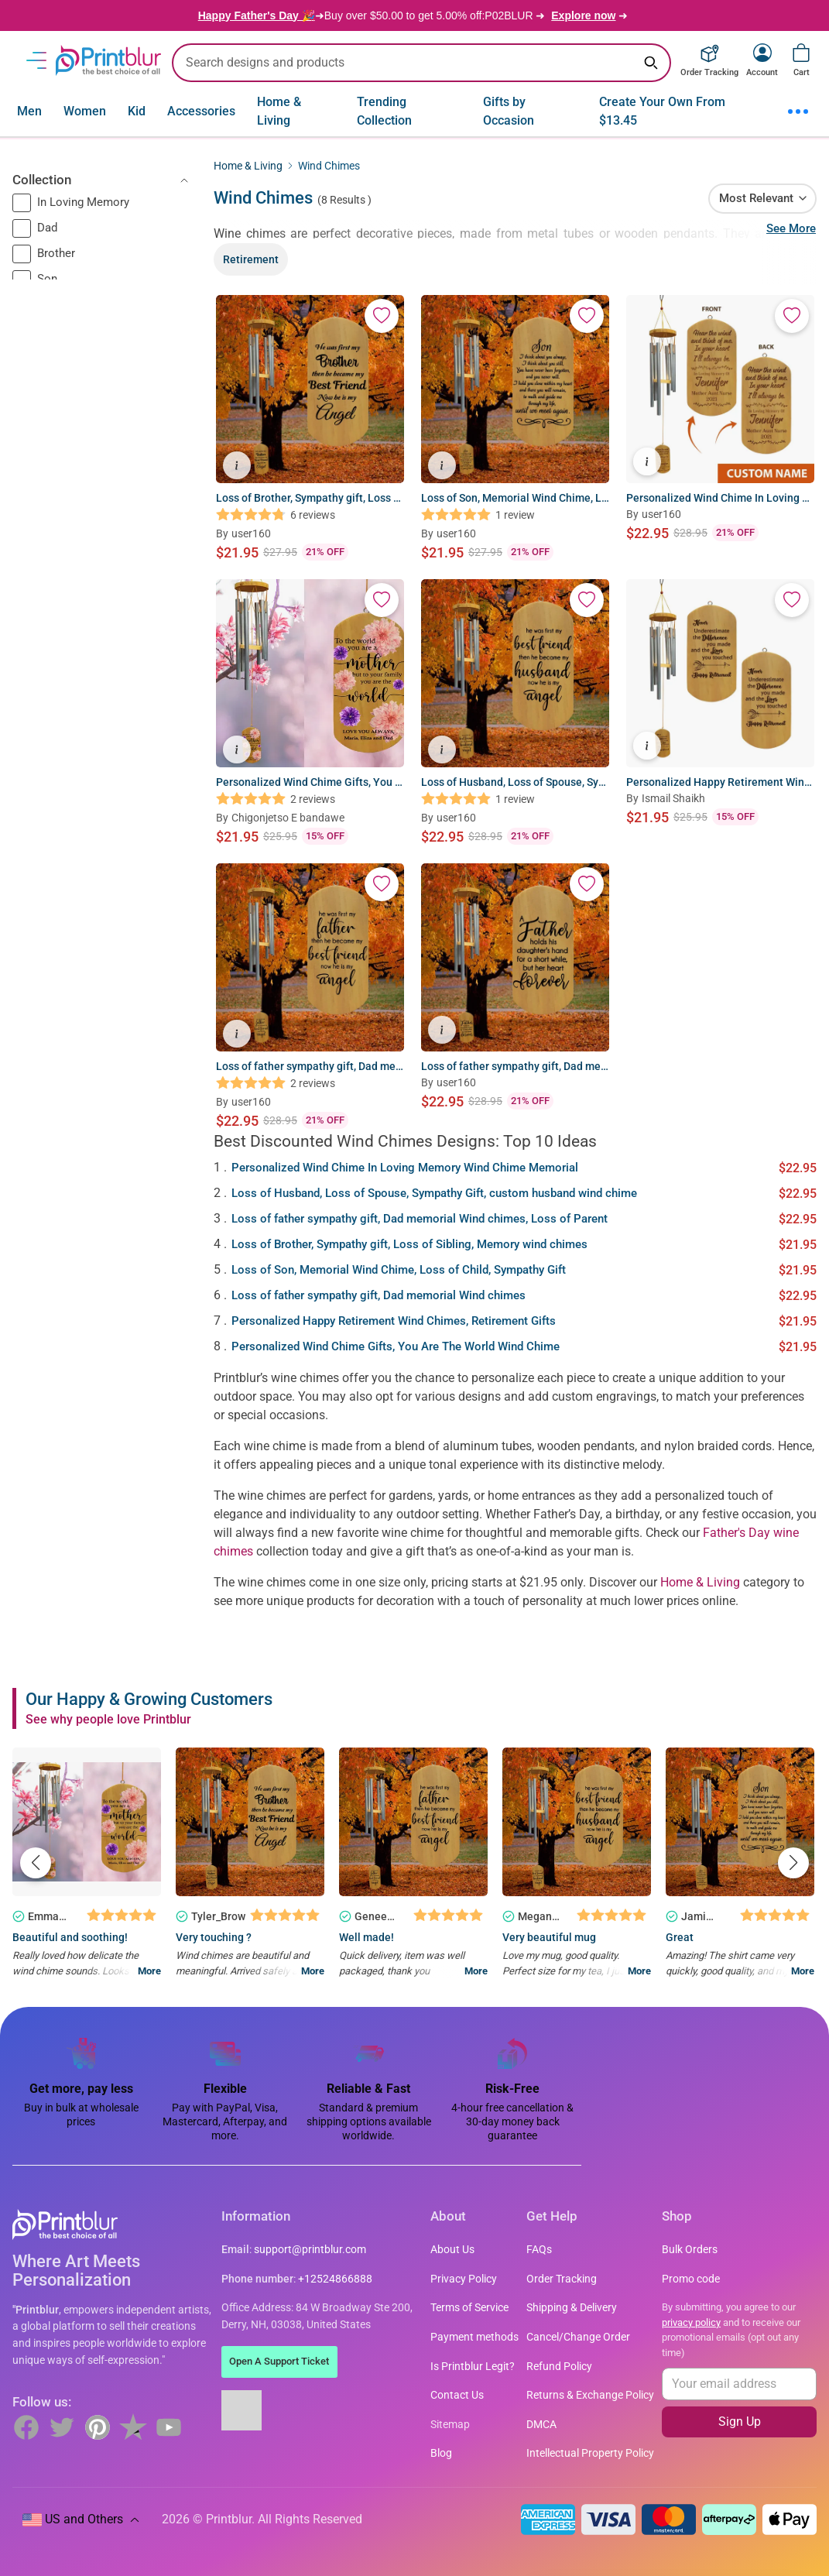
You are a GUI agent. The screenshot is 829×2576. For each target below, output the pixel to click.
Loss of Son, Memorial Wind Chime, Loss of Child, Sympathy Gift (398, 1270)
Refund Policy (559, 2366)
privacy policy (691, 2322)
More (149, 1971)
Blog (441, 2453)
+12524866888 (335, 2279)
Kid (137, 111)
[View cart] (801, 52)
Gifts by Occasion (508, 111)
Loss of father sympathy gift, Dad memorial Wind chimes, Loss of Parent (419, 1219)
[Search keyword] (651, 63)
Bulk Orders (690, 2249)
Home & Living (279, 111)
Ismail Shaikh (673, 798)
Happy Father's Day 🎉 (256, 15)
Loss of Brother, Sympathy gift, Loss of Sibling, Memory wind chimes (409, 1244)
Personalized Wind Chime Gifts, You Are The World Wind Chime (395, 1346)
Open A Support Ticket (279, 2361)
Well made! (366, 1937)
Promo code (691, 2279)
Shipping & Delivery (571, 2307)
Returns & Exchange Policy (590, 2395)
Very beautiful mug (549, 1937)
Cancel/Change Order (578, 2337)
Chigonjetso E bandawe (287, 817)
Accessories (201, 111)
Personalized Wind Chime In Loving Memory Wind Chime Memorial (404, 1168)
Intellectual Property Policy (590, 2453)
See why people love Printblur (108, 1719)
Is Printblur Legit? (472, 2366)
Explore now (583, 15)
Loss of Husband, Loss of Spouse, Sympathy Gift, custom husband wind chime (434, 1193)
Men (29, 111)
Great (680, 1937)
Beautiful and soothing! (70, 1937)
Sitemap (450, 2424)
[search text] (421, 62)
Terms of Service (469, 2307)
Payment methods (474, 2337)
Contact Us (457, 2395)
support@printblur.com (310, 2249)
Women (84, 111)
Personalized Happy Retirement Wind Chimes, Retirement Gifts (393, 1321)
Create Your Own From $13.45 (662, 111)
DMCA (541, 2424)
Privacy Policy (463, 2279)
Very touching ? (214, 1937)
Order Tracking (561, 2279)
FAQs (539, 2249)
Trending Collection (384, 111)
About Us (452, 2249)
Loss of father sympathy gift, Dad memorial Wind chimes (378, 1295)
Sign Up (739, 2421)
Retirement (251, 259)
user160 (251, 533)
